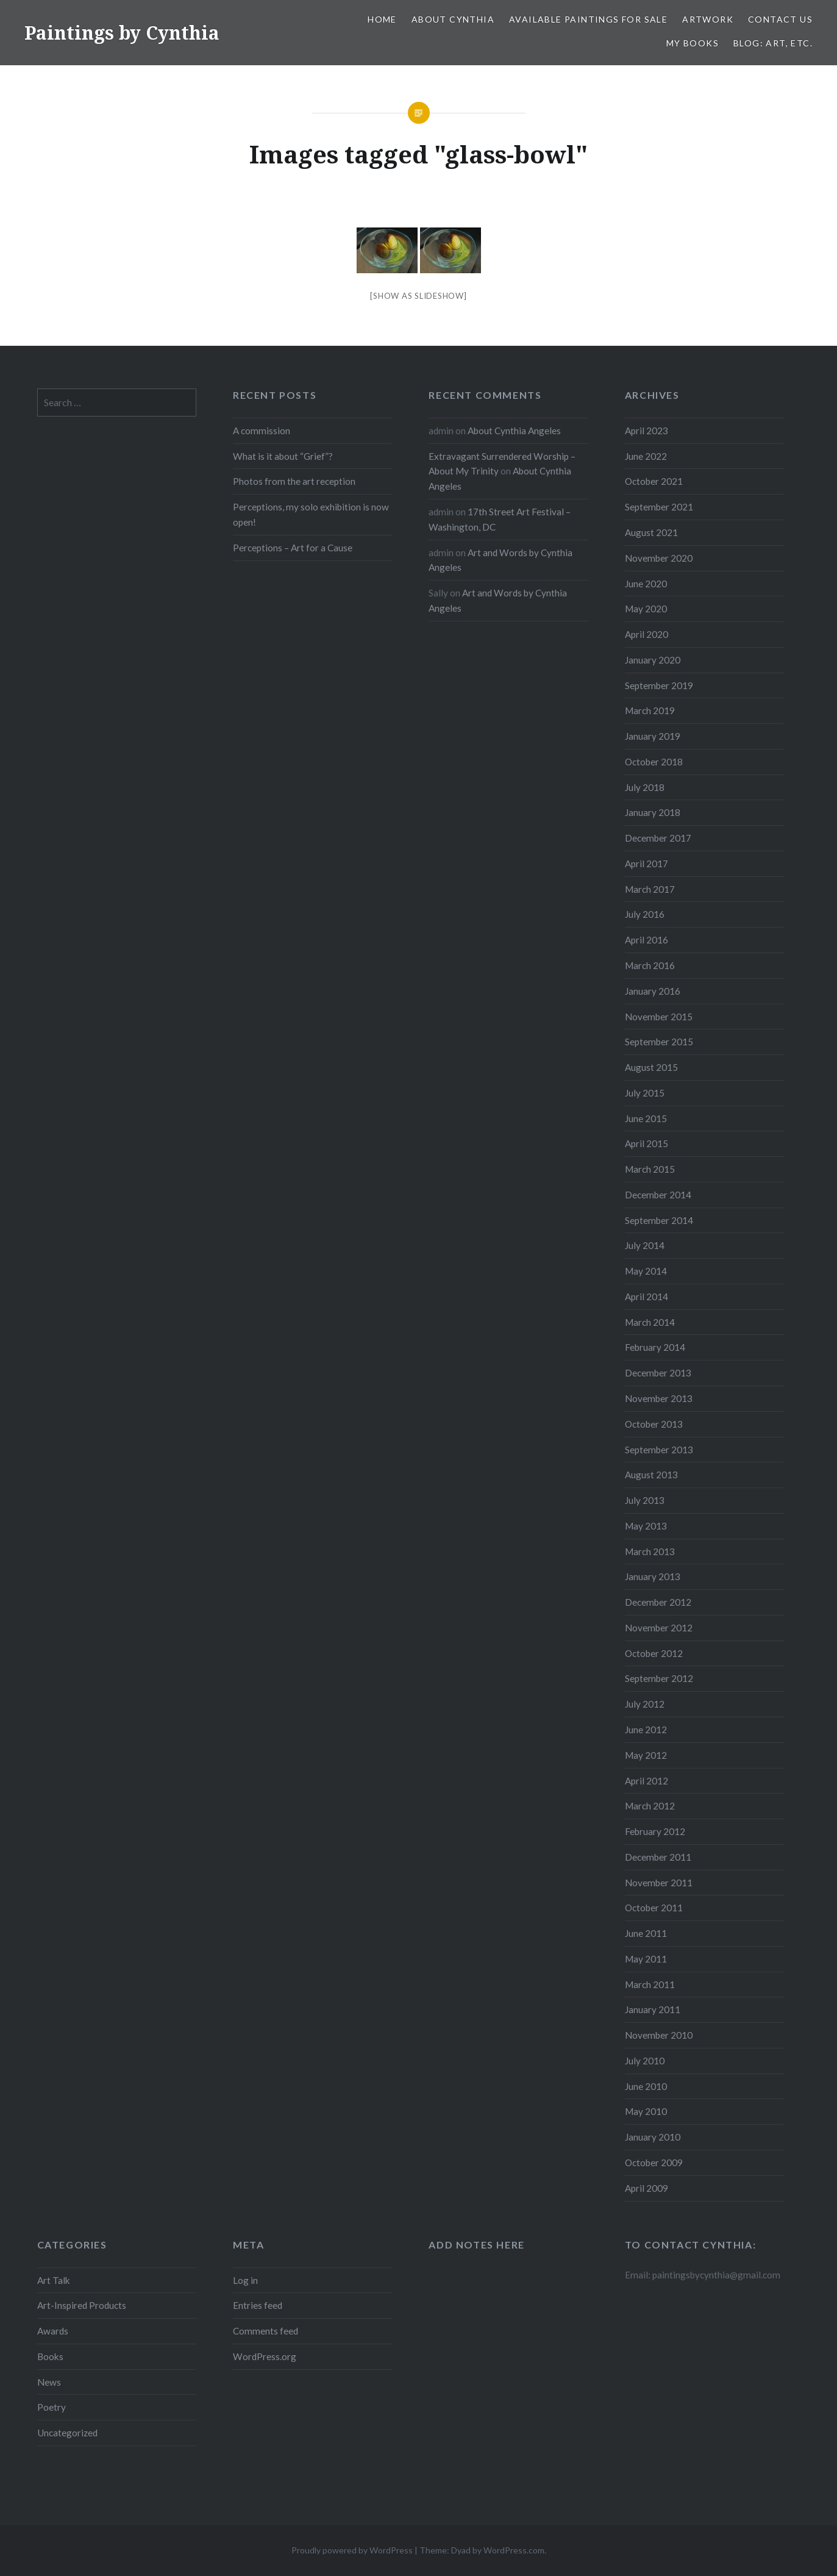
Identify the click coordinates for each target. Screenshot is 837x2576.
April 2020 (646, 634)
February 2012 (655, 1831)
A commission (261, 430)
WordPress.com (513, 2550)
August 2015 (651, 1067)
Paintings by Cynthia (121, 32)
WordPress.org (264, 2356)
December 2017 (658, 837)
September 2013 (659, 1449)
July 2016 (644, 914)
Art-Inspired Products (81, 2305)
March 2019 (650, 710)
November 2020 (659, 558)
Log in (245, 2280)
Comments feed (265, 2330)
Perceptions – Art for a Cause (292, 547)
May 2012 (646, 1755)
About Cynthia (452, 19)
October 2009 (654, 2162)
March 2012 (650, 1805)
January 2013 (652, 1576)
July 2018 (644, 787)
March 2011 (650, 1984)
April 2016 (646, 939)
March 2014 (650, 1322)
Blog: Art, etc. (773, 43)
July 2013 (644, 1500)
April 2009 (646, 2188)
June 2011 (646, 1933)
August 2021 (651, 532)
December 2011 (658, 1857)
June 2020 (646, 583)
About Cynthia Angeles (514, 430)
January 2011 (652, 2009)
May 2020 (646, 608)
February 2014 (655, 1347)
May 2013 (646, 1525)
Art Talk (53, 2280)
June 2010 (646, 2086)
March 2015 (650, 1169)
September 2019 (659, 685)
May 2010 (646, 2111)
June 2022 (646, 456)
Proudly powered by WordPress (352, 2550)
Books (50, 2356)
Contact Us (780, 19)
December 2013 (658, 1372)
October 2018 (654, 761)
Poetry (51, 2407)
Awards (52, 2330)
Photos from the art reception (294, 481)
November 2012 (659, 1627)
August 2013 (651, 1474)
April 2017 (646, 863)
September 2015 (659, 1041)
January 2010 (652, 2136)
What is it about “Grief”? (283, 456)
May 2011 (646, 1958)
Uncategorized (67, 2432)
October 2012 (654, 1653)
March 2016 (650, 965)
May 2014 (646, 1270)
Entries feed (257, 2305)
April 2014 (646, 1296)
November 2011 (659, 1882)
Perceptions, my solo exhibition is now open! (311, 514)
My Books (692, 43)
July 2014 (644, 1245)
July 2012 (644, 1703)
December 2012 (658, 1602)
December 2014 (658, 1194)
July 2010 (644, 2060)
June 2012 (646, 1729)
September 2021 (659, 506)
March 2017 (650, 889)
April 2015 (646, 1143)
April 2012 (646, 1780)
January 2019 (652, 736)
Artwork (707, 19)
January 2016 (652, 991)
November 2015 (659, 1016)
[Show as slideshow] (418, 296)
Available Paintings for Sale (588, 19)
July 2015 (644, 1092)
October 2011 (654, 1907)
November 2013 (659, 1398)
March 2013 (650, 1551)
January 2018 (652, 812)
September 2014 (659, 1220)
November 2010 (659, 2035)
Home (382, 19)
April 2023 (646, 430)
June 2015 (646, 1118)
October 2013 (654, 1424)
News (49, 2382)
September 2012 (659, 1678)
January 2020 (652, 659)
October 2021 (654, 481)
